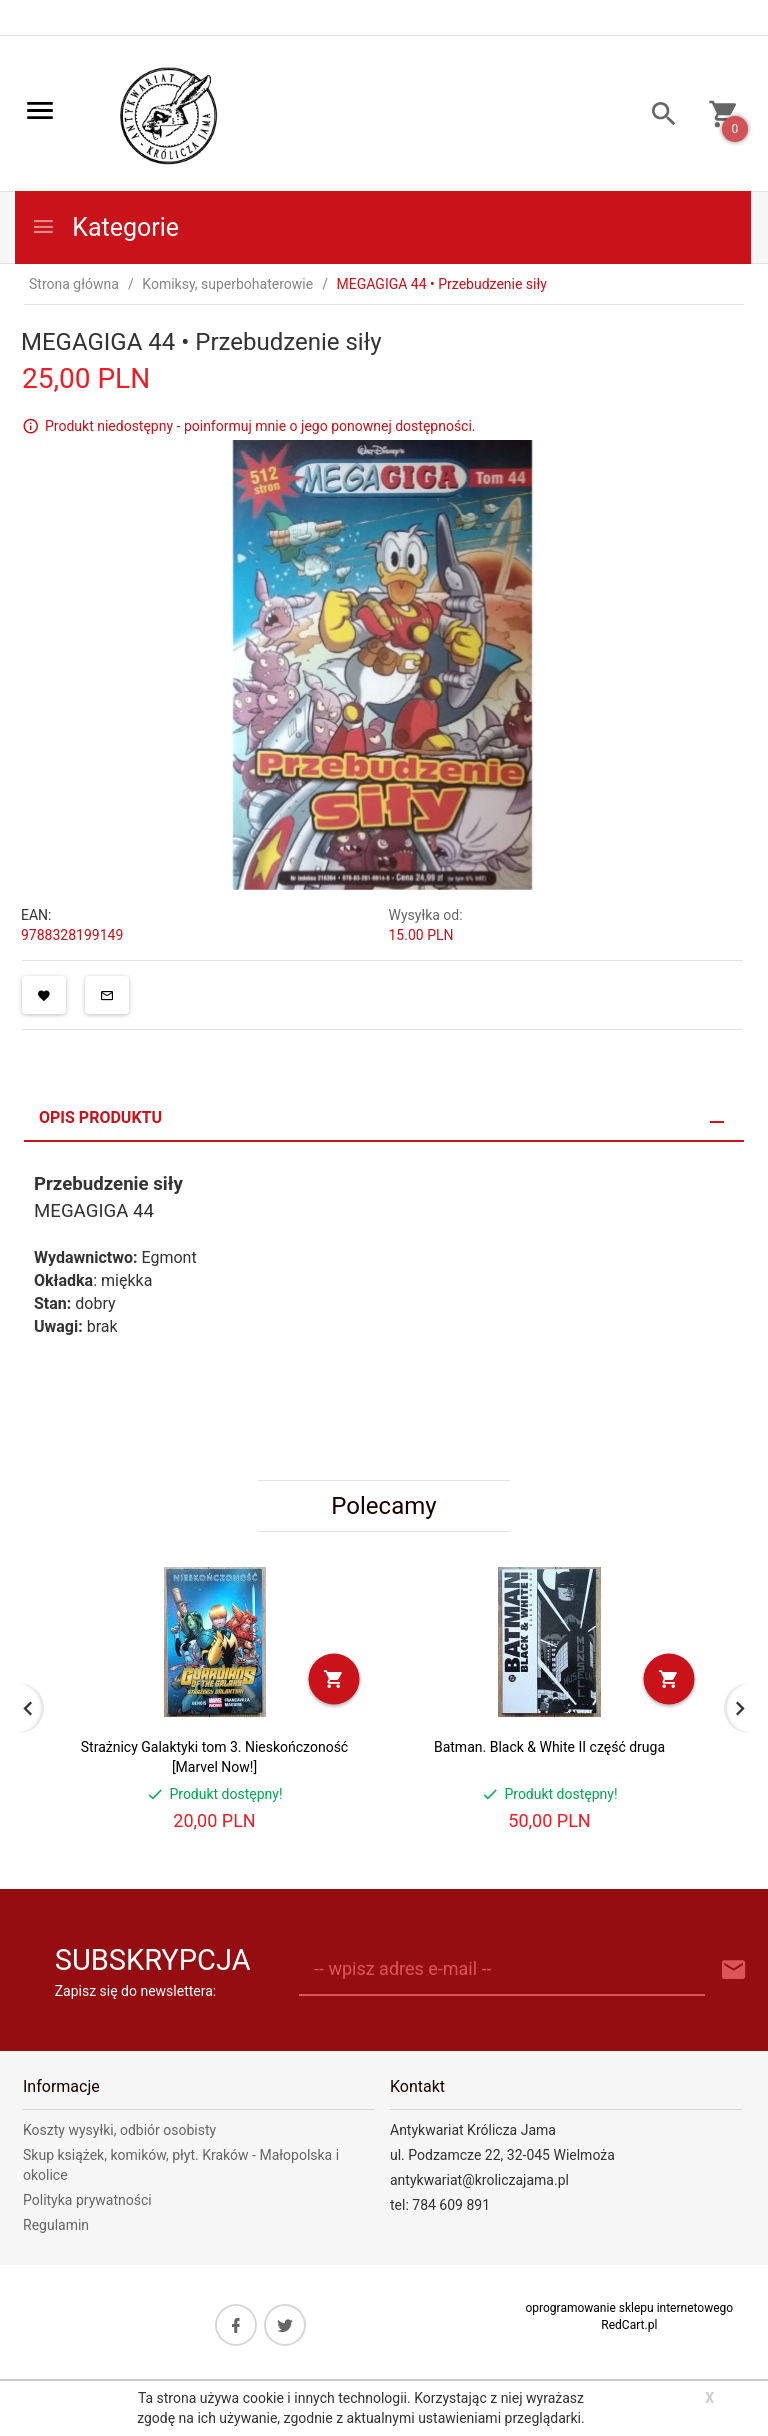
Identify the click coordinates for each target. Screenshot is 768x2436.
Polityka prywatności (87, 2200)
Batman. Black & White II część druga (549, 1747)
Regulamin (56, 2225)
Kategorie (105, 227)
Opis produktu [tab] (100, 1117)
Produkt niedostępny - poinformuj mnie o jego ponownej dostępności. (260, 426)
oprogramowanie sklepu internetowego (629, 2308)
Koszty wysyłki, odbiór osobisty (119, 2130)
